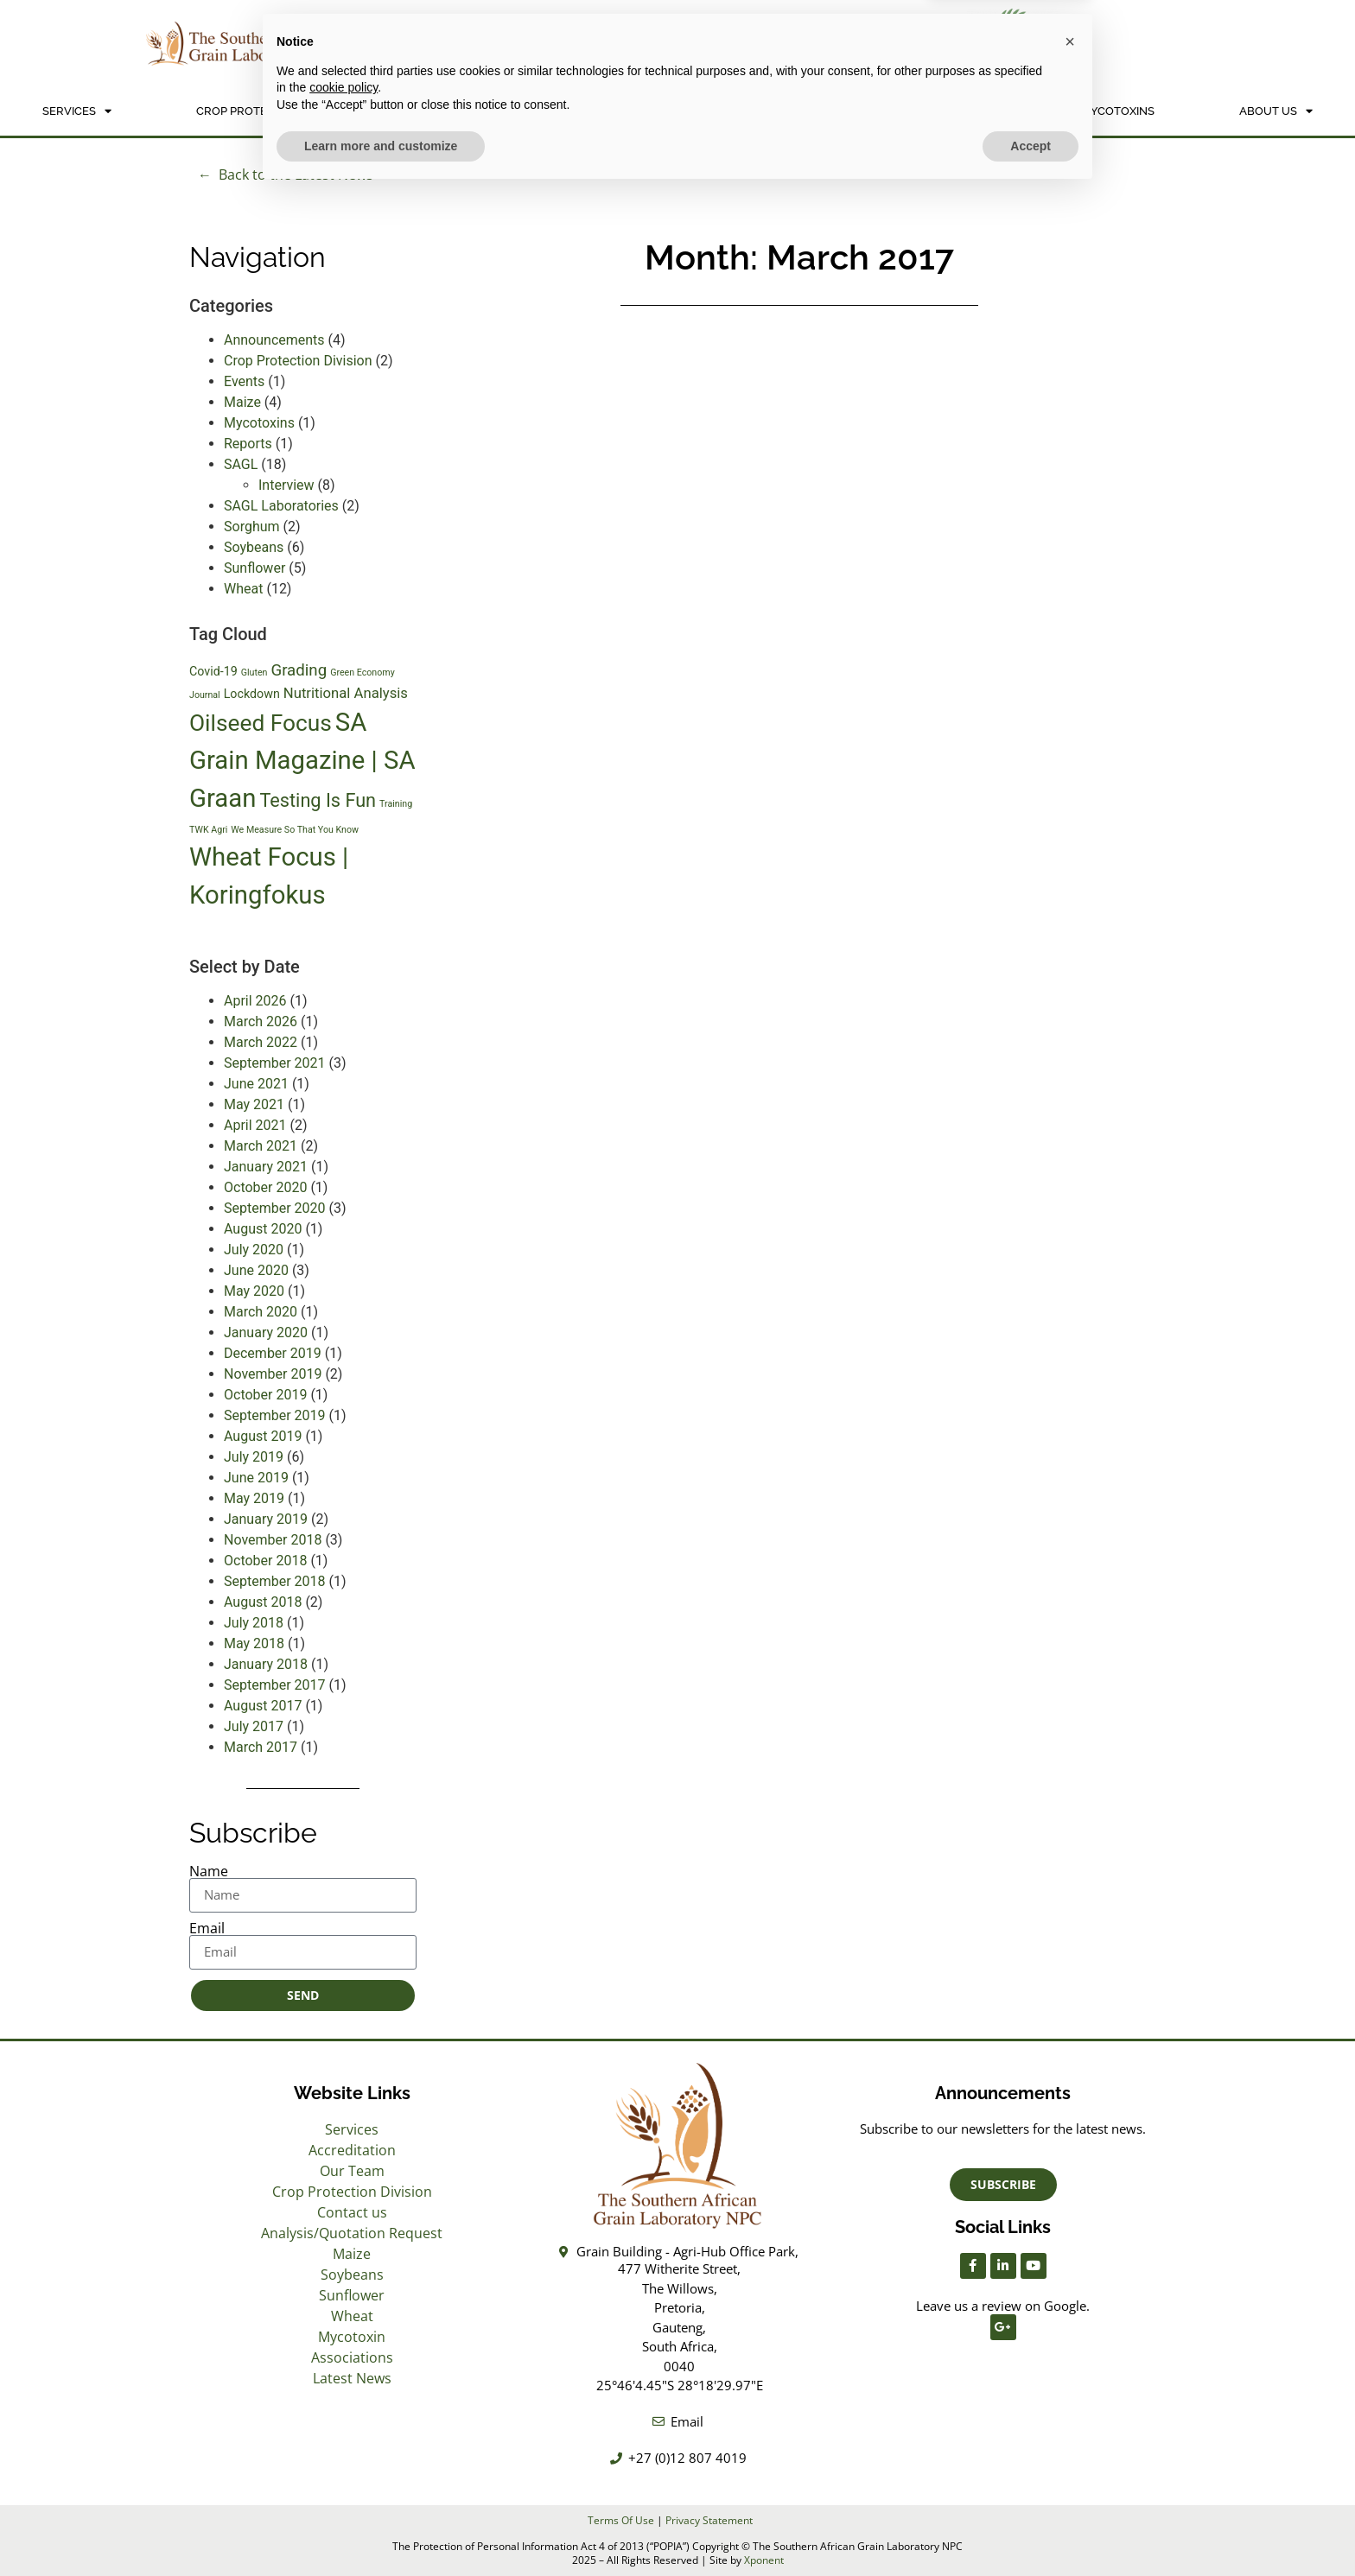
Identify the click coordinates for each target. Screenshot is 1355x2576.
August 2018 (263, 1602)
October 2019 (265, 1394)
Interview (286, 485)
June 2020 (256, 1270)
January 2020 (266, 1332)
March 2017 (260, 1747)
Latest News (352, 2378)
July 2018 (253, 1623)
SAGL (241, 464)
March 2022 (260, 1042)
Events (244, 381)
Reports (248, 443)
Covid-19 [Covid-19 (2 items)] (213, 671)
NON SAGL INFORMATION (919, 111)
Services (76, 111)
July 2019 (253, 1457)
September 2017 (275, 1685)
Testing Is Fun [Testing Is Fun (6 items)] (317, 800)
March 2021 (260, 1146)
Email (207, 1928)
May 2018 (254, 1643)
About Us (1276, 111)
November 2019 (272, 1374)
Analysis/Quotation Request (527, 111)
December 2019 (272, 1353)
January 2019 (266, 1519)
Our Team (352, 2170)
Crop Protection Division (274, 111)
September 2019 (275, 1415)
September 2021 (275, 1063)
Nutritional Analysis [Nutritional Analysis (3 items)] (345, 693)
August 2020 (263, 1229)
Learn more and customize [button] (380, 2528)
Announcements (274, 340)
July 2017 (253, 1726)
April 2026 (255, 1001)
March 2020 (260, 1312)
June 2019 (256, 1477)
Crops (730, 111)
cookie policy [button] (343, 2471)
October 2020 (265, 1187)
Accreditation (352, 2150)
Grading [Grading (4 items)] (298, 670)
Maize (242, 402)
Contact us (352, 2212)
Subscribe (253, 1833)
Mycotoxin (351, 2336)
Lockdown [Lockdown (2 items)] (252, 694)
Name (208, 1871)
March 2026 (260, 1021)
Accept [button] (1030, 2528)
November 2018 (272, 1540)
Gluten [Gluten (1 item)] (254, 672)
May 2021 (254, 1104)
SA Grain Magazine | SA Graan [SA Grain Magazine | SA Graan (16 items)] (302, 760)
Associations (352, 2357)
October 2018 (265, 1560)
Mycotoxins (1118, 111)
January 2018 (266, 1664)
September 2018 (275, 1581)
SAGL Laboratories (281, 506)
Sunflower (254, 568)
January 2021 (266, 1166)
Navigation (257, 257)
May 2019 (254, 1498)
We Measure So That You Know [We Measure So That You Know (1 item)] (295, 829)
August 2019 (263, 1436)
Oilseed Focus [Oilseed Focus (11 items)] (260, 723)
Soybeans (253, 547)
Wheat (243, 589)
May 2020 (254, 1291)
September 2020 (275, 1208)
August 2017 (263, 1705)
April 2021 (255, 1125)
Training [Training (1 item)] (395, 803)
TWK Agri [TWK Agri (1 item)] (208, 829)
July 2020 (253, 1249)
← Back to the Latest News (285, 174)
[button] (1070, 2425)
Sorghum (252, 526)
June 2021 (256, 1083)
